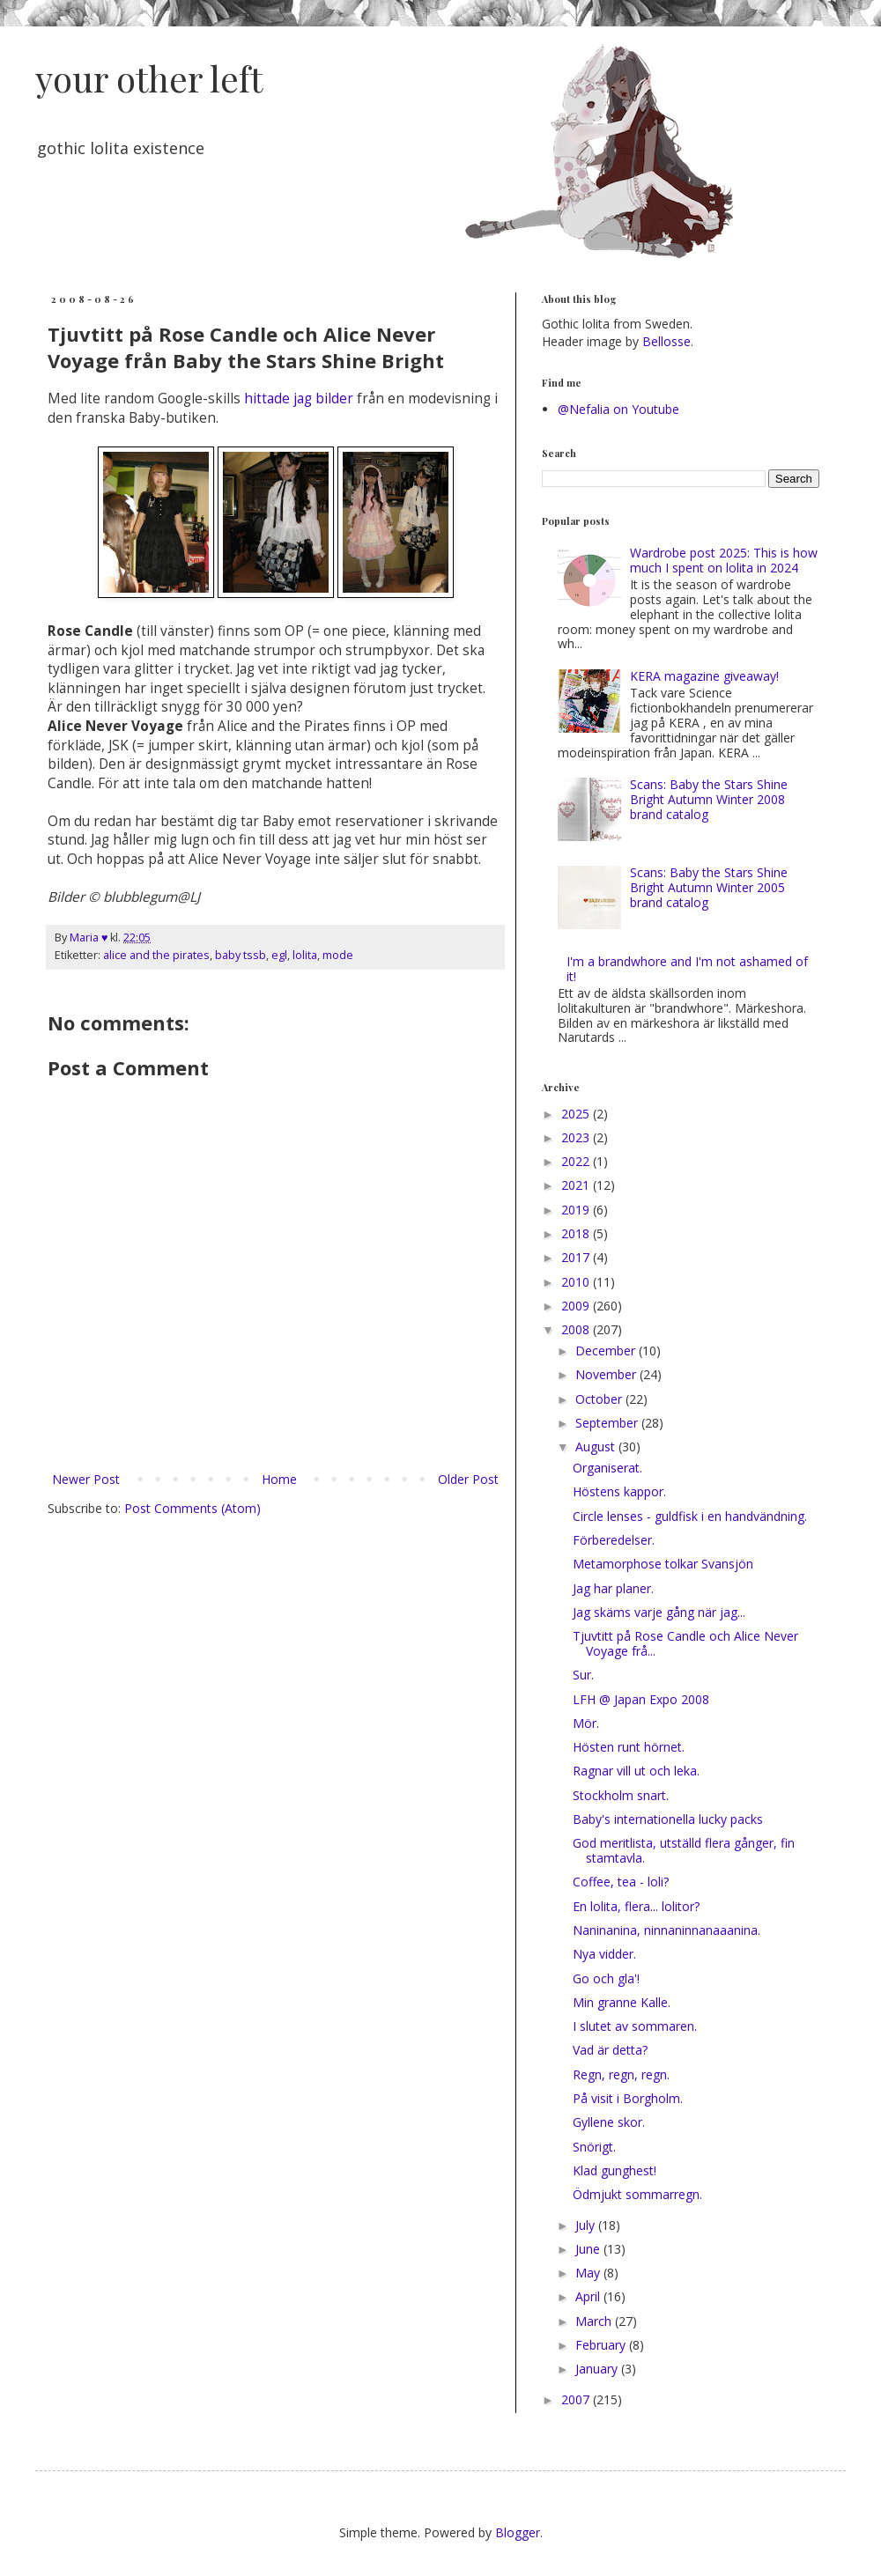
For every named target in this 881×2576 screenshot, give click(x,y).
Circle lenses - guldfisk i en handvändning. (690, 1516)
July (586, 2225)
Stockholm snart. (621, 1795)
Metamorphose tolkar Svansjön (663, 1563)
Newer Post (86, 1479)
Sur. (583, 1674)
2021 (577, 1185)
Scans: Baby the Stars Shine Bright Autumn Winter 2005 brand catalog (709, 887)
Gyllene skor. (609, 2122)
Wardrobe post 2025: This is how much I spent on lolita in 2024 (724, 560)
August (596, 1446)
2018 (577, 1233)
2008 (577, 1329)
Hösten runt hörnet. (629, 1746)
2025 (577, 1113)
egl (279, 955)
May (589, 2272)
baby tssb (240, 955)
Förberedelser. (614, 1540)
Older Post (468, 1479)
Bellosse (666, 341)
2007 (577, 2399)
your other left (149, 78)
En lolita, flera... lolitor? (636, 1906)
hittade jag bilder (298, 398)
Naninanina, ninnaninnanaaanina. (666, 1930)
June (589, 2248)
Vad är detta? (610, 2049)
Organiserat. (607, 1467)
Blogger (517, 2532)
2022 (577, 1161)
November (607, 1374)
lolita (304, 955)
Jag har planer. (613, 1588)
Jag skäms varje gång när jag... (659, 1612)
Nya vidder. (604, 1953)
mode (337, 955)
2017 (577, 1257)
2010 (577, 1281)
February (602, 2344)
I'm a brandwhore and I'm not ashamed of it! (687, 969)
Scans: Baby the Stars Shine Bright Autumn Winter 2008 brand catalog (709, 799)
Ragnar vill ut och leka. (636, 1770)
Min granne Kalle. (621, 2002)
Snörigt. (594, 2146)
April (589, 2296)
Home (279, 1479)
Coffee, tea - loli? (621, 1881)
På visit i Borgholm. (628, 2098)
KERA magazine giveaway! (704, 676)
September (608, 1422)
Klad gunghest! (614, 2170)
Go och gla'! (606, 1978)
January (598, 2368)
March (595, 2321)
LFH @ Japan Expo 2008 (641, 1699)
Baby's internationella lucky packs (668, 1819)
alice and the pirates (156, 955)
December (607, 1350)
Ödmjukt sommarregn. (637, 2194)
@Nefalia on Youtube (618, 409)
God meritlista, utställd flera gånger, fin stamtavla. (684, 1850)
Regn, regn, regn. (621, 2074)
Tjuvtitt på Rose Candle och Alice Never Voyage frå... (685, 1643)
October (600, 1399)
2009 (577, 1305)
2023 (577, 1137)
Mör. (586, 1723)
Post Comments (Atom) (192, 1508)
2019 (577, 1209)
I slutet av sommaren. (635, 2026)
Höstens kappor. (619, 1491)
